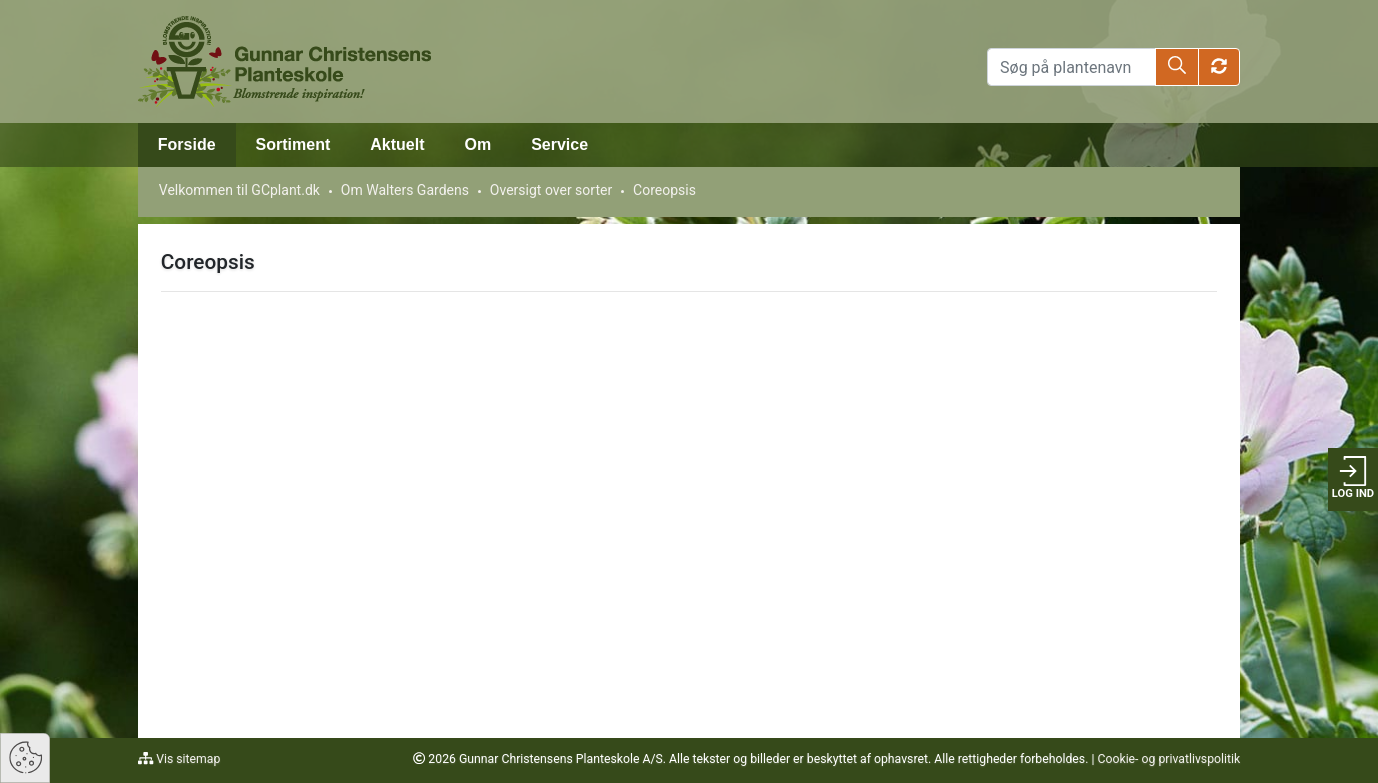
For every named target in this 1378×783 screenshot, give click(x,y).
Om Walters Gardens (405, 190)
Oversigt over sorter (551, 190)
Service (559, 144)
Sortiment (293, 144)
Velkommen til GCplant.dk (239, 190)
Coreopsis (664, 190)
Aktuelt (397, 144)
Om (478, 144)
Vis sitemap (186, 759)
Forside (187, 144)
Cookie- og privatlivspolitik (1168, 759)
